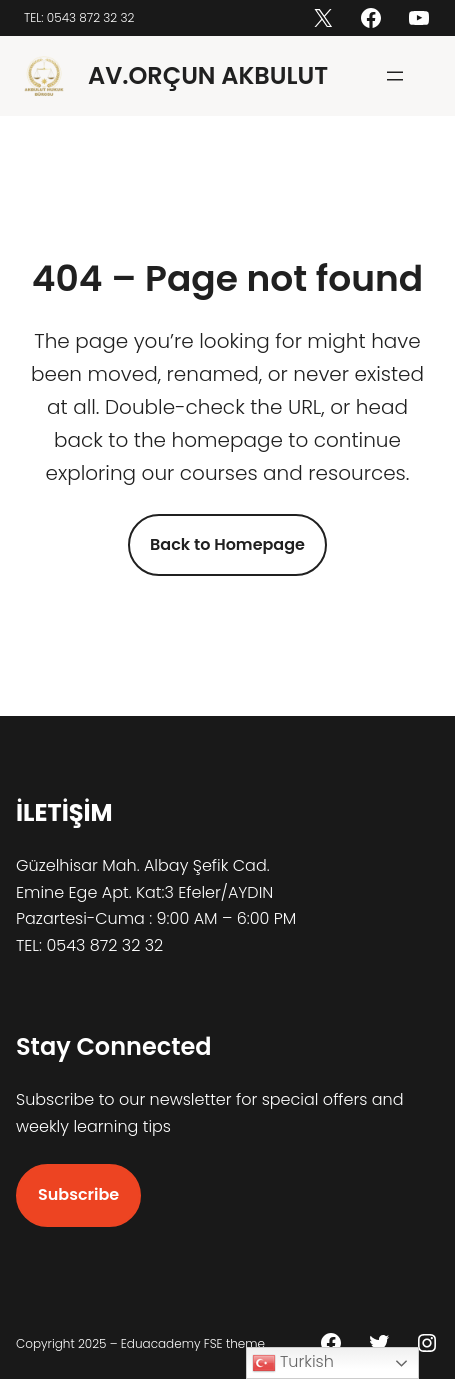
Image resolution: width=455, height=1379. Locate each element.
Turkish (293, 1362)
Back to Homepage (227, 544)
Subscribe (78, 1194)
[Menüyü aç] (395, 76)
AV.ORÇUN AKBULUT (208, 75)
